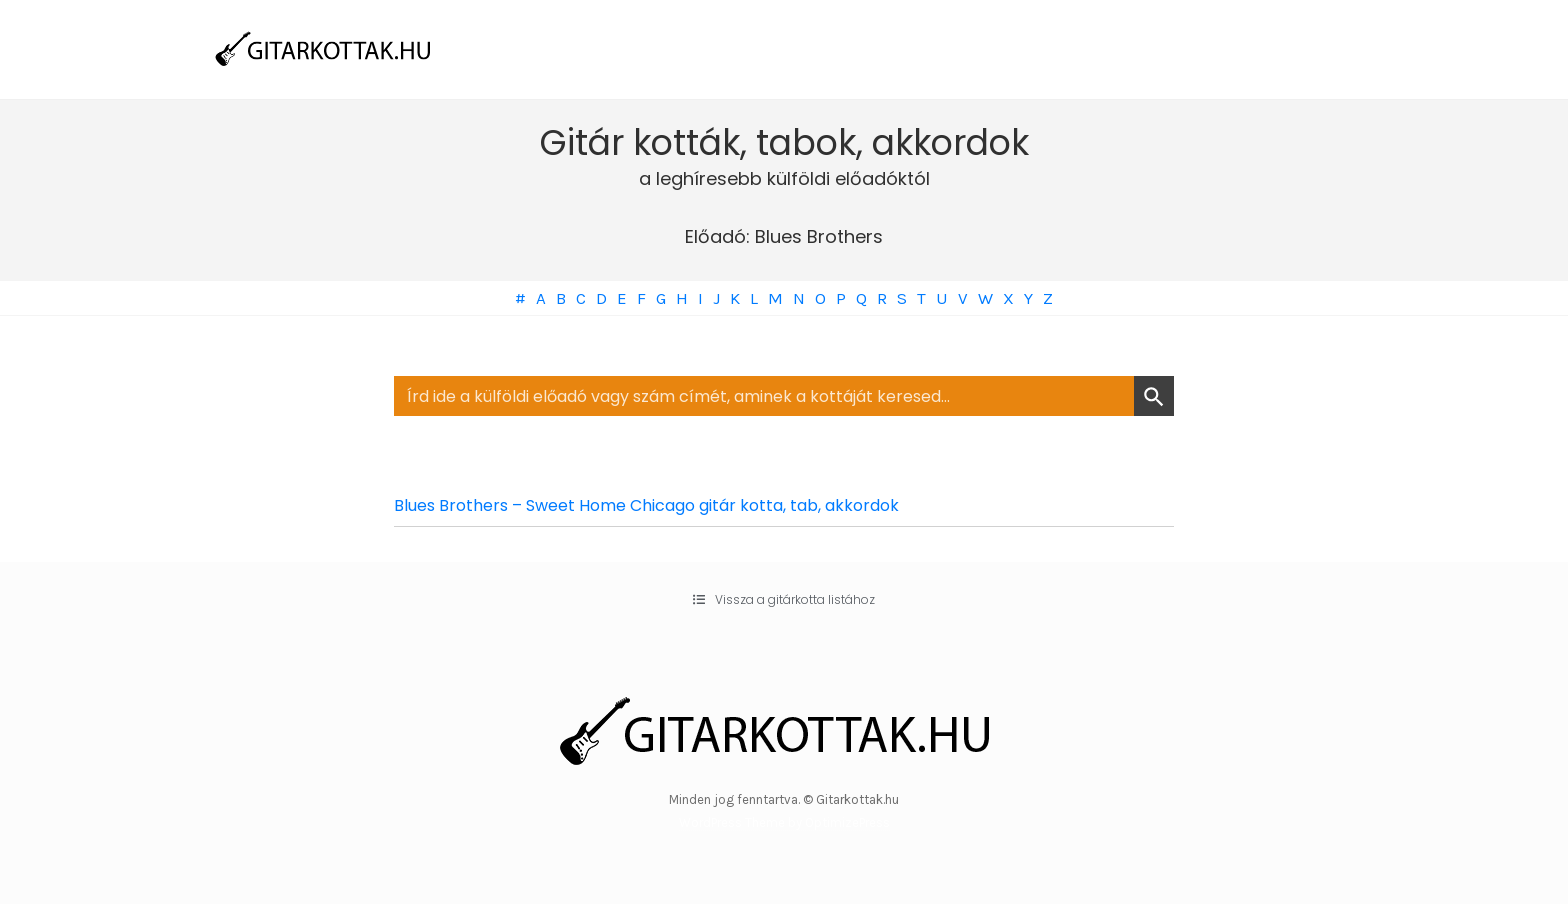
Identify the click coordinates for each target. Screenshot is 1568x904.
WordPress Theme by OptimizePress (784, 822)
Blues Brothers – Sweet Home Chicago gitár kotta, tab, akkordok (646, 505)
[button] (784, 600)
